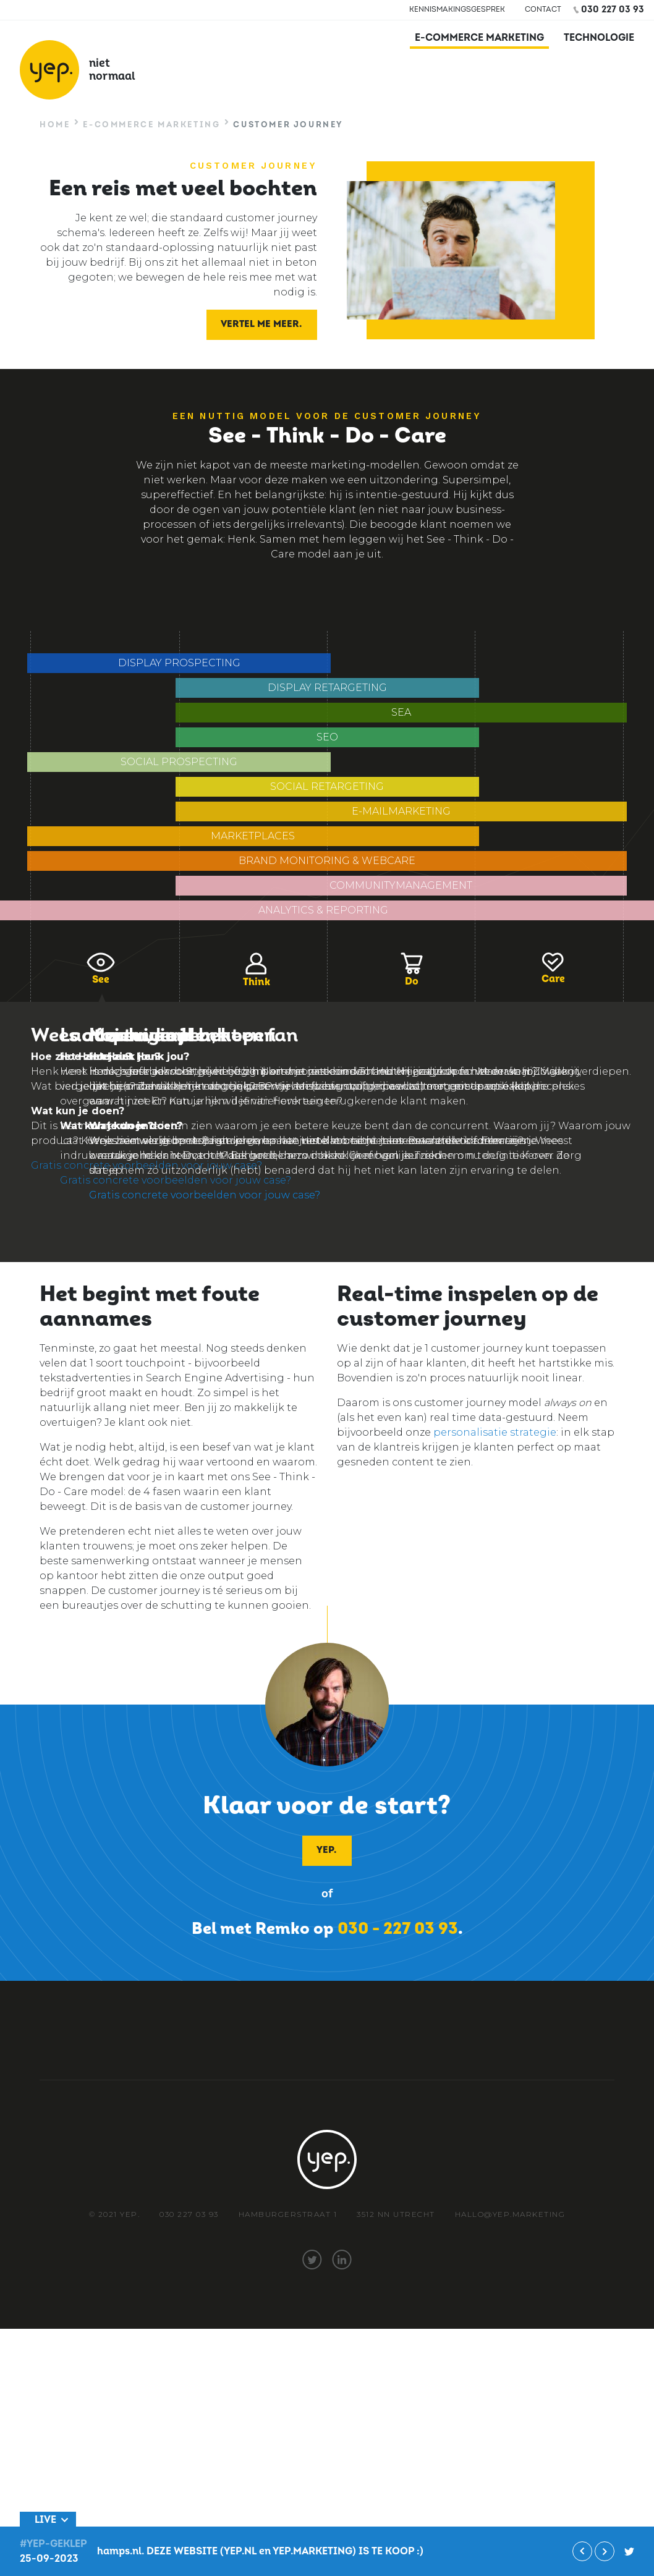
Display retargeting (327, 687)
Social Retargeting (327, 786)
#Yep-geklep (53, 2544)
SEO (327, 737)
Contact (543, 9)
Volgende (604, 2551)
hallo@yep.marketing (510, 2214)
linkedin (342, 2259)
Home (55, 125)
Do (411, 970)
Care (553, 968)
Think (256, 970)
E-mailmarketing (401, 811)
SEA (401, 712)
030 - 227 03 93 (398, 1929)
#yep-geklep (629, 2551)
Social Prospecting (179, 762)
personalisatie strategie (494, 1432)
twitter (312, 2259)
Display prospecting (179, 663)
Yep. (326, 1850)
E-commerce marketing (479, 38)
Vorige (582, 2551)
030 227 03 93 (612, 9)
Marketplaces (253, 836)
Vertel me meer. (261, 324)
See (100, 969)
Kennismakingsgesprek (457, 9)
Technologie (599, 38)
